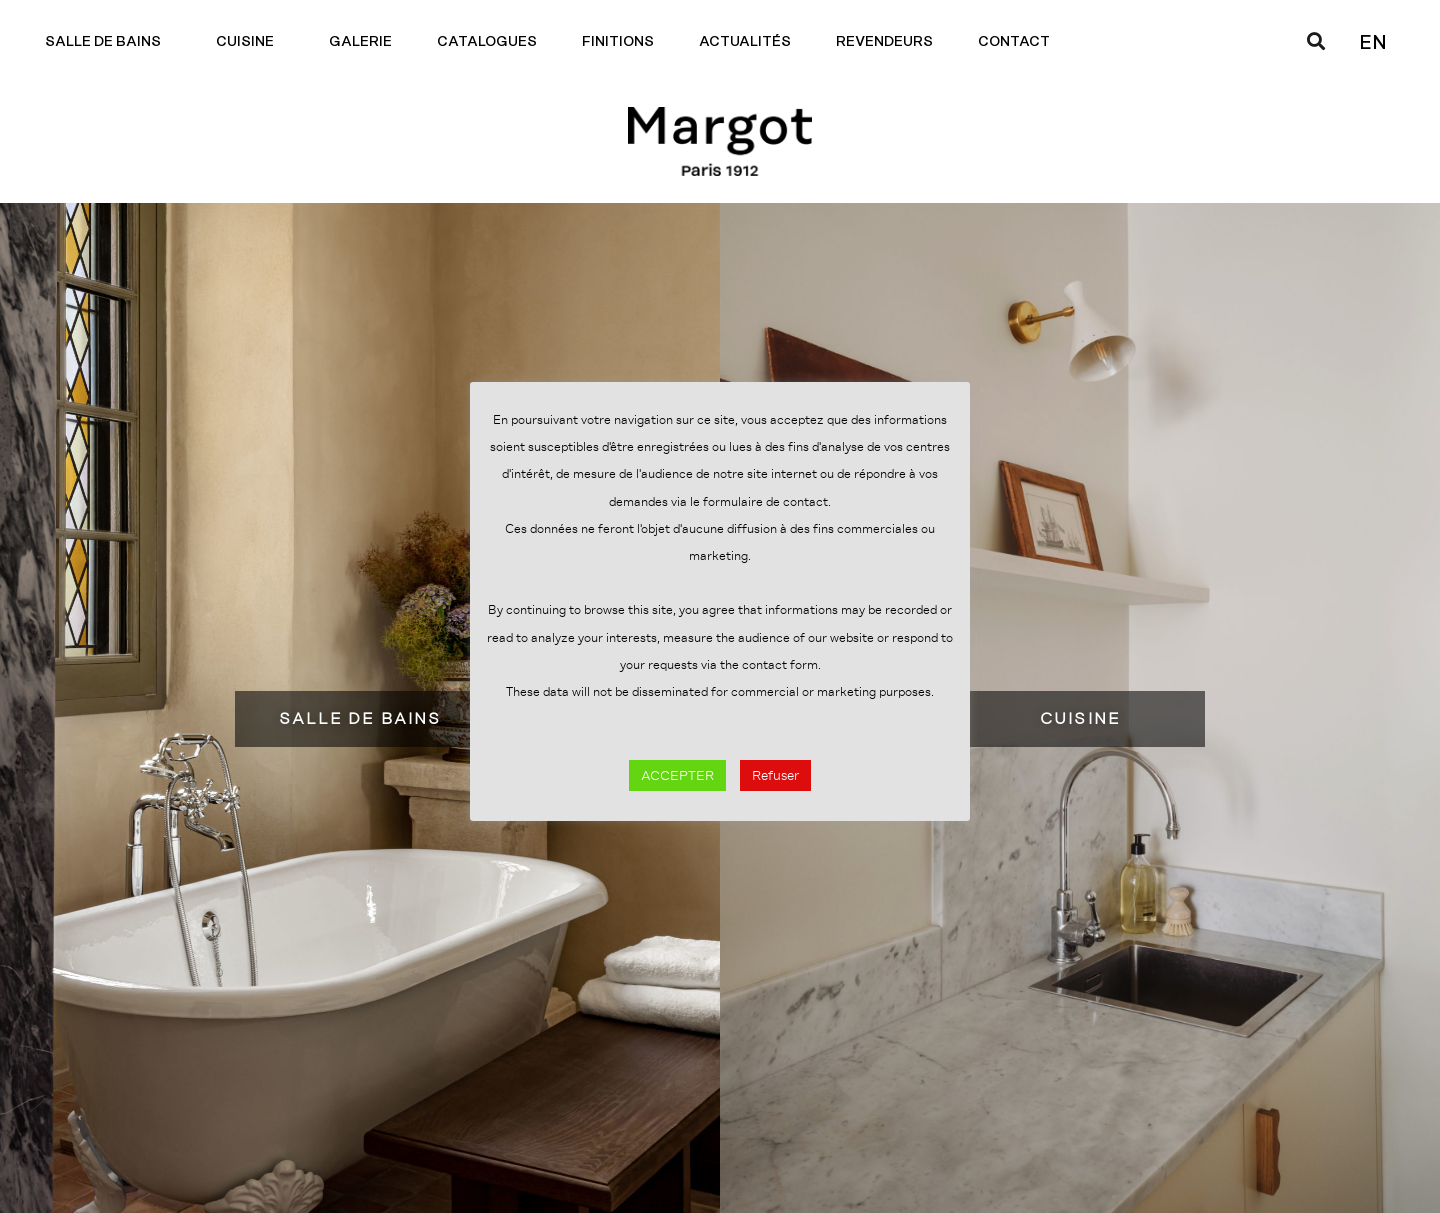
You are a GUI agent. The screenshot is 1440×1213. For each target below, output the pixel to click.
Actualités (745, 42)
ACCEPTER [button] (677, 775)
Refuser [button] (775, 775)
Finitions (618, 42)
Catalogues (487, 42)
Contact (1019, 42)
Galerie (360, 42)
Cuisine (250, 42)
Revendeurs (884, 42)
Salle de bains (108, 42)
